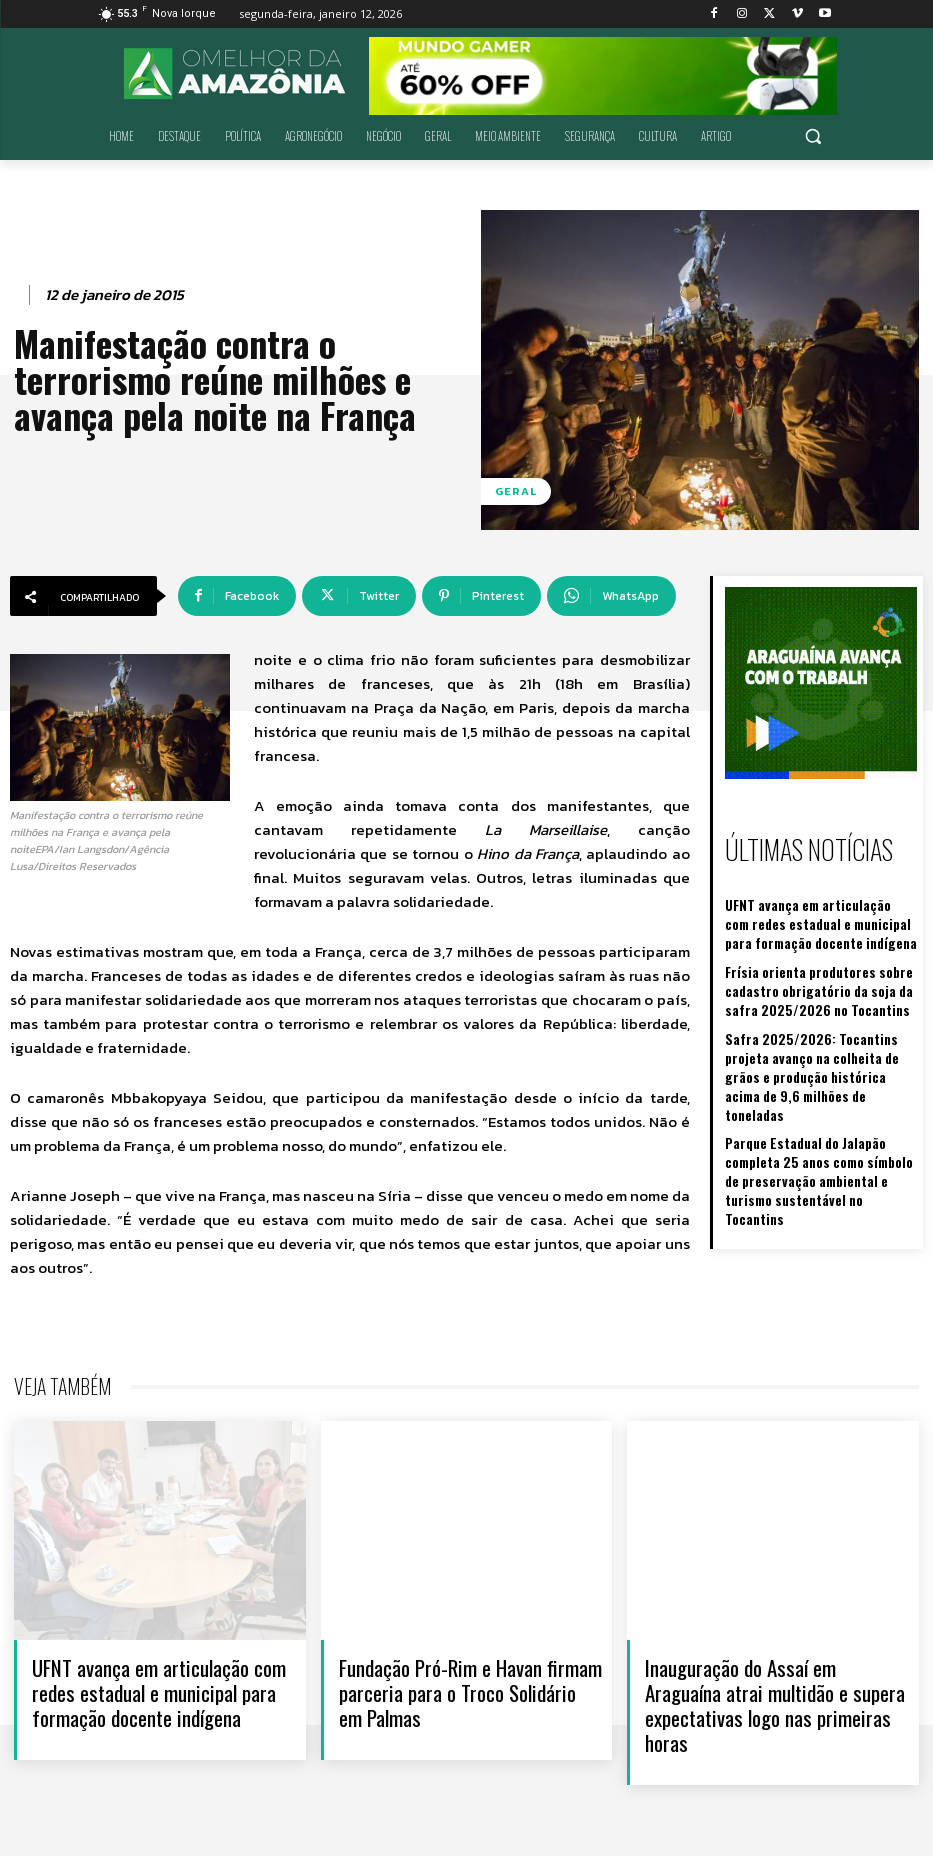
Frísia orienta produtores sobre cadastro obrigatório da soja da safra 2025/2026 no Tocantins (806, 980)
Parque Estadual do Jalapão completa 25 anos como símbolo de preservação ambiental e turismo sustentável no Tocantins (820, 1129)
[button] (813, 136)
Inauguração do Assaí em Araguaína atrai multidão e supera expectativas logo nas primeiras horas (775, 1705)
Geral (516, 491)
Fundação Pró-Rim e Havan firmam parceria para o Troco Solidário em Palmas (470, 1692)
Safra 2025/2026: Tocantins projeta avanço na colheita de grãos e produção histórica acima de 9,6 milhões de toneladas (820, 1050)
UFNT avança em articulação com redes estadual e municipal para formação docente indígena (809, 917)
